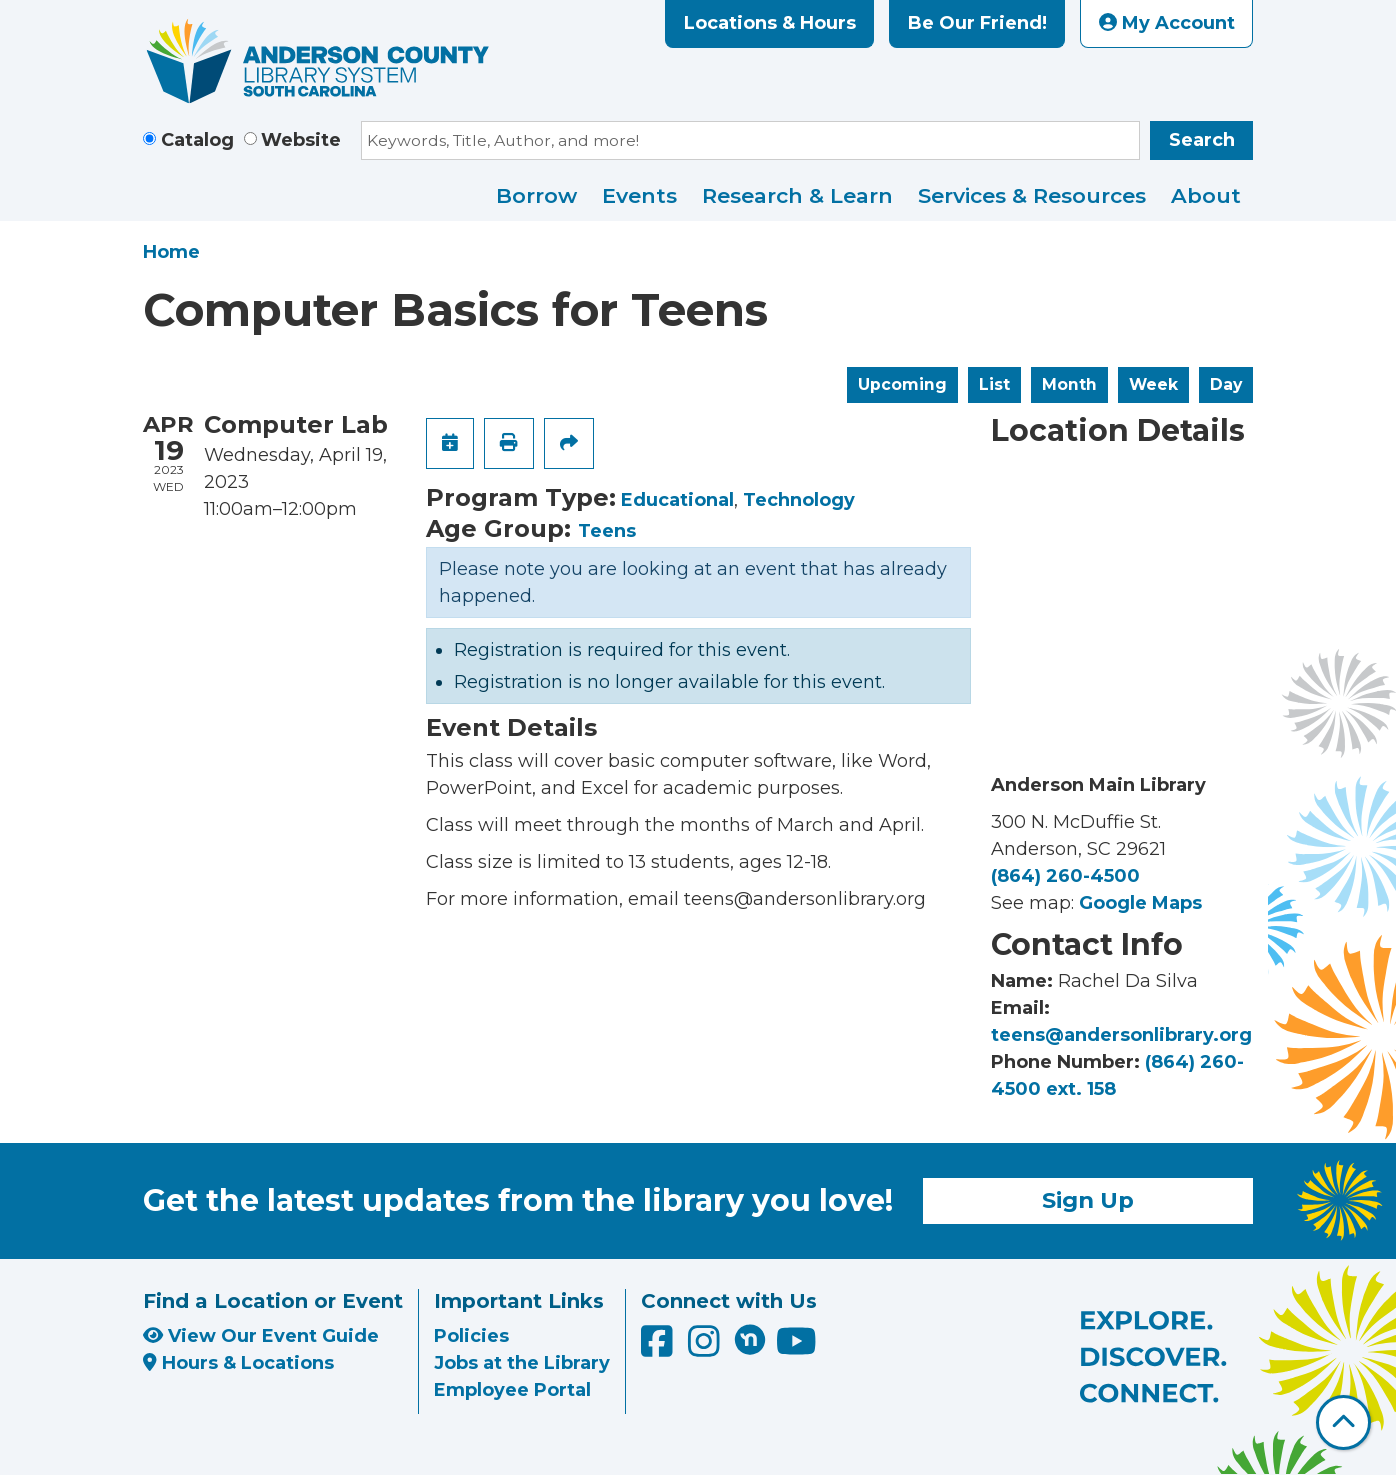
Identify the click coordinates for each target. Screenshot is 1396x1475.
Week (1153, 384)
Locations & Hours (770, 23)
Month (1069, 384)
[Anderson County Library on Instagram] (706, 1348)
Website (301, 140)
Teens (607, 531)
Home (171, 252)
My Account (1167, 23)
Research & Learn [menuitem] (797, 195)
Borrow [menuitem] (536, 195)
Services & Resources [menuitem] (1032, 195)
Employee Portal (512, 1390)
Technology (799, 500)
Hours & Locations (238, 1363)
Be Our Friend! (977, 23)
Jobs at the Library (522, 1363)
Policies (471, 1336)
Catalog (197, 140)
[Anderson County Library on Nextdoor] (750, 1339)
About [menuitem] (1206, 195)
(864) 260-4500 (1065, 876)
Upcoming (902, 384)
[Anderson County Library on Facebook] (659, 1348)
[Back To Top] (1343, 1422)
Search (1202, 140)
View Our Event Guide (261, 1336)
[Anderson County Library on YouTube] (796, 1348)
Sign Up (1088, 1200)
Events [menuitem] (639, 195)
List (994, 384)
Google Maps (1140, 903)
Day (1226, 384)
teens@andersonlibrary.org (1121, 1035)
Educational (677, 500)
